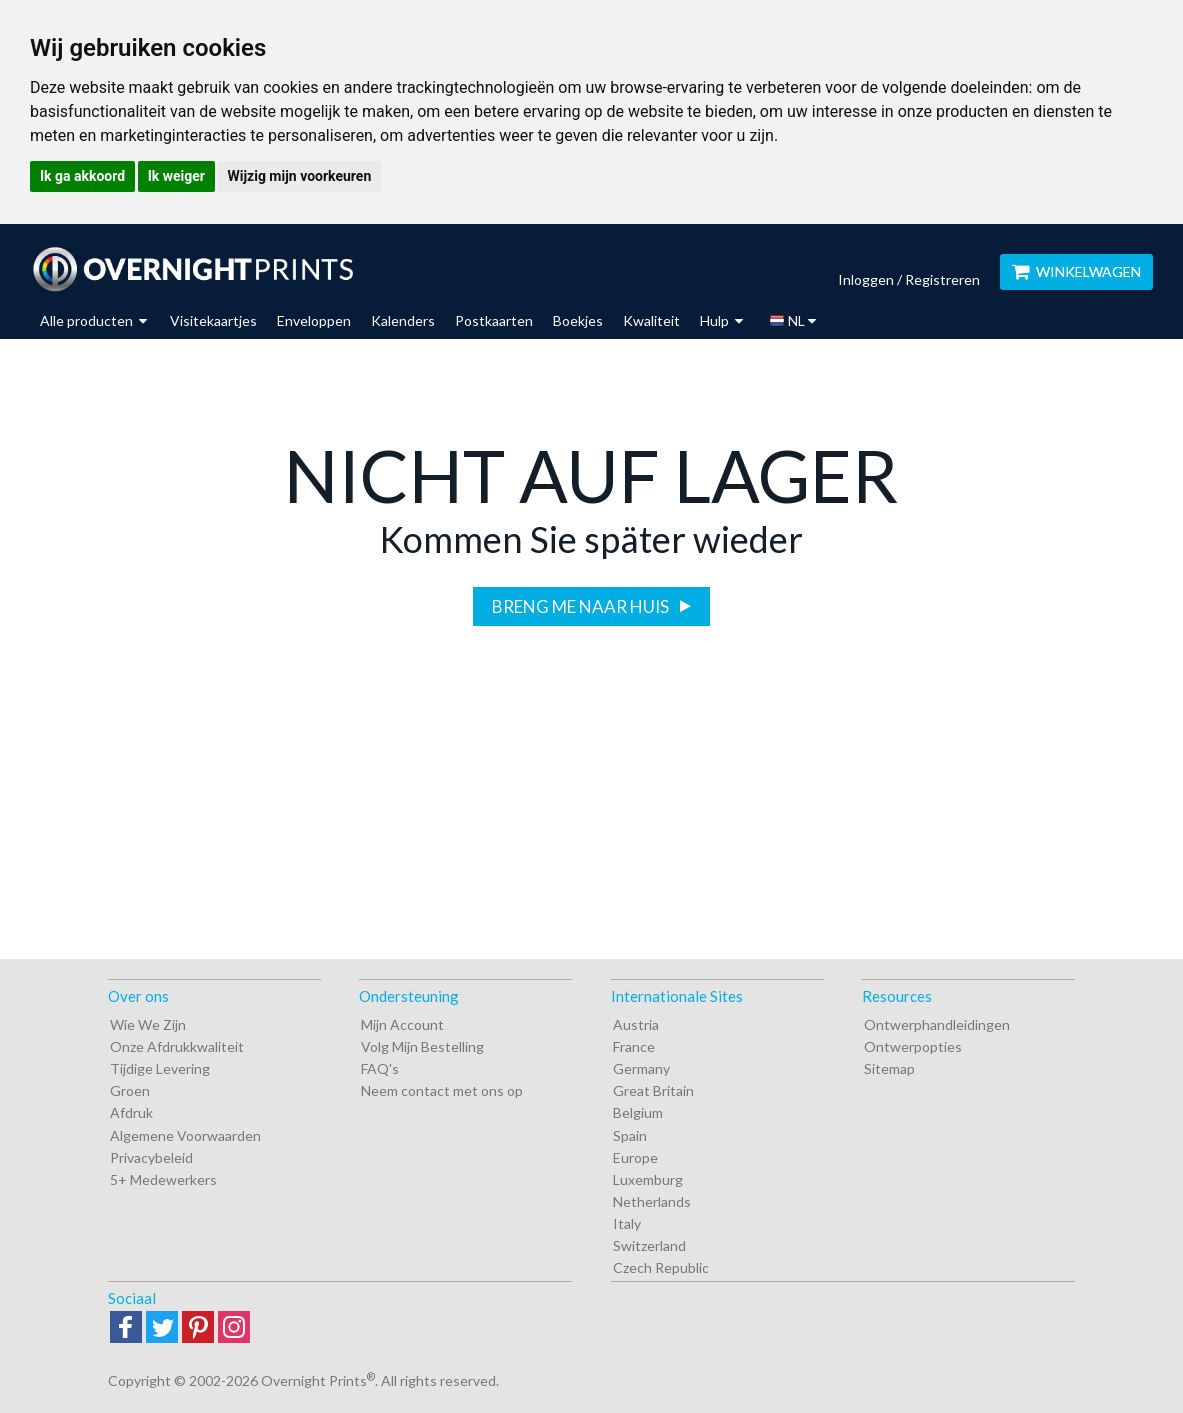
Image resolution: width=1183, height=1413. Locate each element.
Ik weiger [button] (176, 176)
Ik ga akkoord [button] (82, 176)
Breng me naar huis (582, 606)
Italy (627, 1223)
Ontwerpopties (913, 1046)
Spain (630, 1135)
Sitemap (889, 1068)
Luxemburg (648, 1179)
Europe (635, 1157)
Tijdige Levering (160, 1068)
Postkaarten (494, 320)
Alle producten (93, 320)
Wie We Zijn (148, 1024)
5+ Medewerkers (163, 1179)
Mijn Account (402, 1024)
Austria (636, 1024)
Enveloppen (314, 320)
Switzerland (649, 1245)
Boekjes (578, 320)
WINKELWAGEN (1076, 271)
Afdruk (131, 1112)
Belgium (638, 1112)
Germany (641, 1068)
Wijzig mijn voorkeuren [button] (299, 176)
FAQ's (380, 1068)
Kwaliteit (651, 320)
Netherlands (652, 1201)
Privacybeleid (151, 1157)
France (634, 1046)
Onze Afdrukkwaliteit (177, 1046)
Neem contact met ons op (442, 1090)
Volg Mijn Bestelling (422, 1046)
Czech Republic (661, 1267)
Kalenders (403, 320)
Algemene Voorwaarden (185, 1135)
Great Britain (653, 1090)
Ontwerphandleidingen (937, 1024)
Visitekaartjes (213, 320)
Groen (130, 1090)
